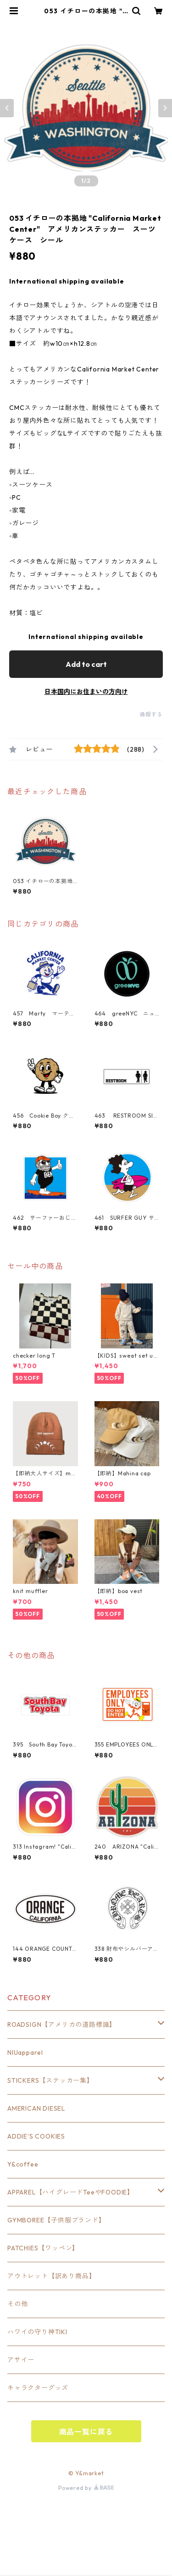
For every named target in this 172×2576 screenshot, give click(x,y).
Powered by (86, 2487)
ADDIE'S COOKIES (36, 2136)
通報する (151, 714)
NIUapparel (25, 2052)
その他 (17, 2304)
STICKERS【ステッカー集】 (50, 2080)
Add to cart (86, 664)
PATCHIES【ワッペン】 (43, 2248)
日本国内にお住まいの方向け (86, 692)
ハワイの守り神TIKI (37, 2332)
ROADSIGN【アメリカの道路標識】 (61, 2024)
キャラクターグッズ (37, 2388)
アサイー (20, 2360)
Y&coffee (22, 2164)
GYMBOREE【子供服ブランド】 (56, 2220)
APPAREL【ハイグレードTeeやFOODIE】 (70, 2192)
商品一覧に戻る (86, 2431)
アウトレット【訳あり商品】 (51, 2276)
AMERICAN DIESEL (36, 2108)
